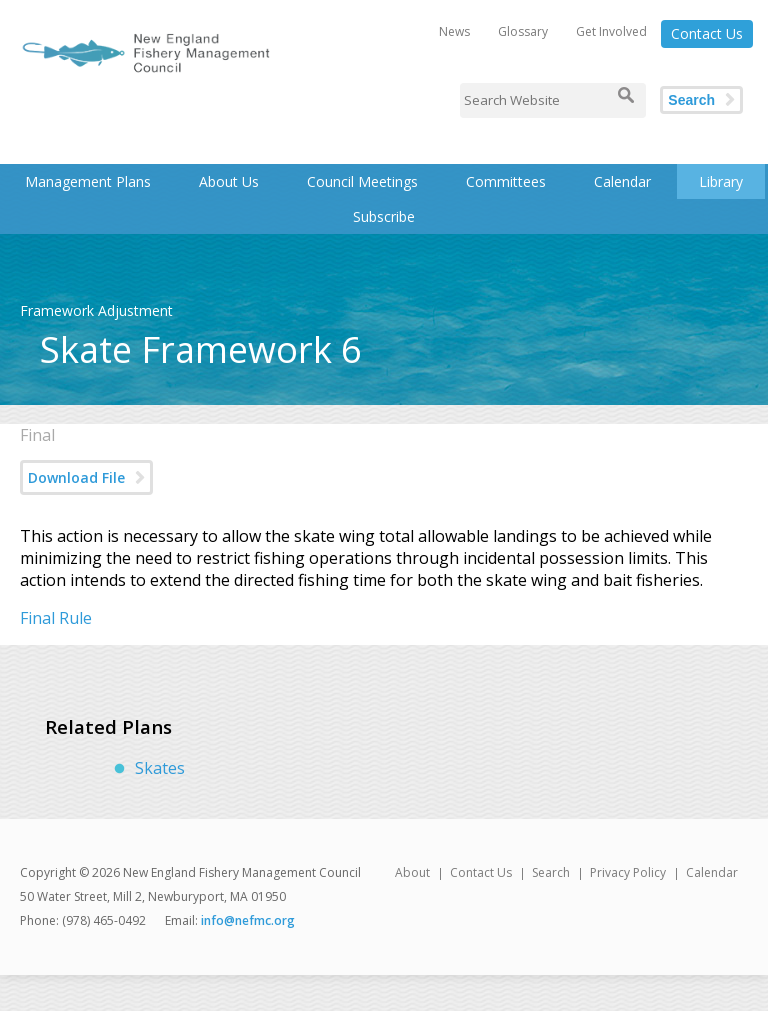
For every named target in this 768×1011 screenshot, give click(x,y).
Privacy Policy (628, 872)
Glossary (523, 31)
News (454, 31)
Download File (76, 477)
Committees (506, 181)
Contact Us (707, 33)
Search (691, 100)
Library (721, 181)
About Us (229, 181)
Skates (160, 768)
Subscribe (384, 216)
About (412, 872)
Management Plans (88, 181)
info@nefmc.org (248, 920)
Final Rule (56, 618)
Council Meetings (362, 181)
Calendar (622, 181)
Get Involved (611, 31)
